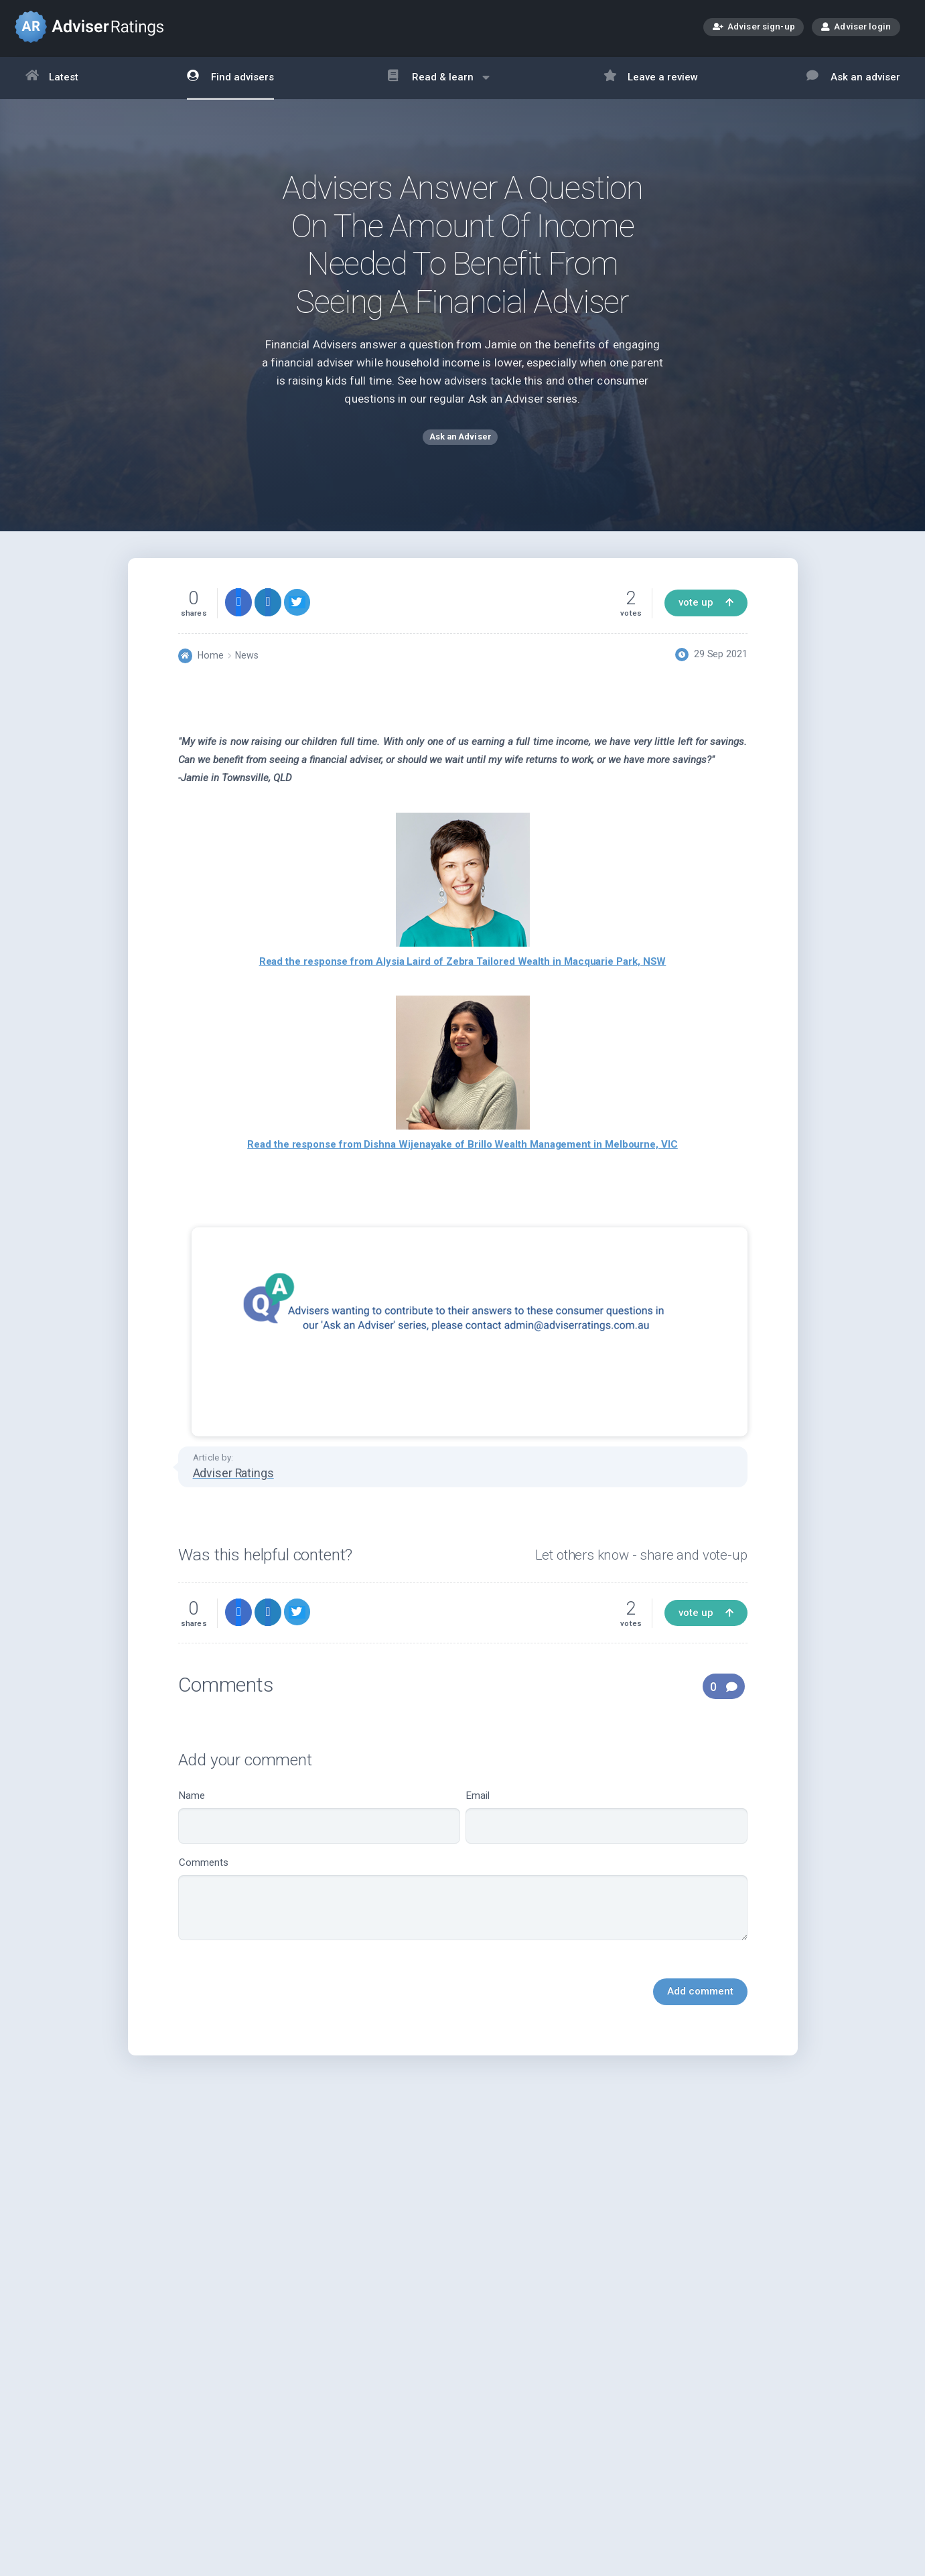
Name (319, 1822)
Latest (52, 78)
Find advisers (230, 78)
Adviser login (856, 26)
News (247, 660)
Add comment (700, 1996)
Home (211, 660)
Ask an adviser (853, 78)
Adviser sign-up (754, 28)
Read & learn (438, 84)
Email (607, 1822)
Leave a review (650, 78)
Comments (463, 1904)
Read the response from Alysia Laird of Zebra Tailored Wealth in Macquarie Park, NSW (462, 967)
